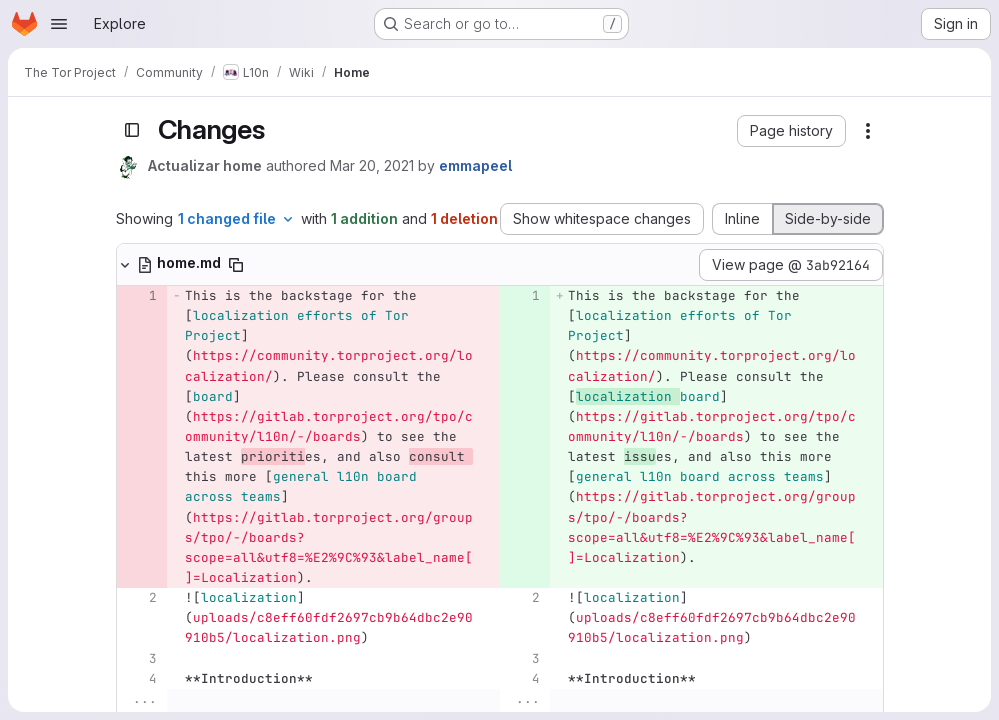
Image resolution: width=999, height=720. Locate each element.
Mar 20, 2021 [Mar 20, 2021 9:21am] (372, 165)
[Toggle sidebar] (132, 130)
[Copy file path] (236, 265)
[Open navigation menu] (59, 24)
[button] (791, 131)
